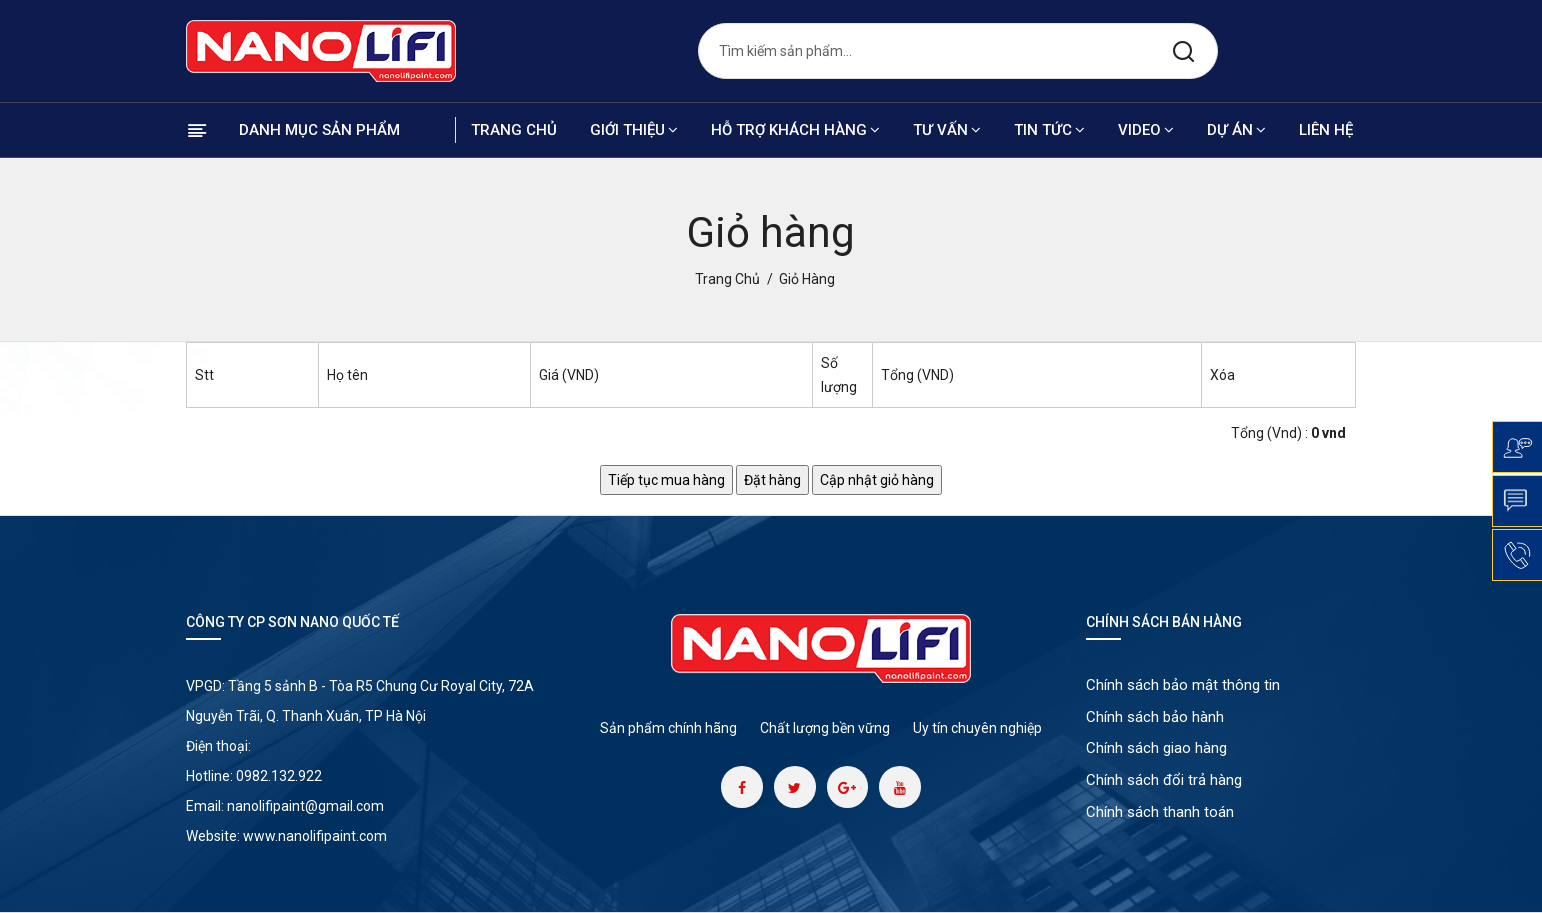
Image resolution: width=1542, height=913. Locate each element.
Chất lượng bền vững (825, 728)
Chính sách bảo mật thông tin (1183, 686)
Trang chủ (514, 130)
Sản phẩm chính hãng (668, 728)
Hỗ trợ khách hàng (795, 130)
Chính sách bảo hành (1155, 718)
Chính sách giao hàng (1156, 750)
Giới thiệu (634, 130)
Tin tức (1049, 130)
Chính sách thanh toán (1160, 814)
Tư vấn (947, 130)
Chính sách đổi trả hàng (1164, 782)
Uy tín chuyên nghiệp (977, 728)
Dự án (1236, 130)
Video (1146, 130)
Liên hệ (1326, 130)
